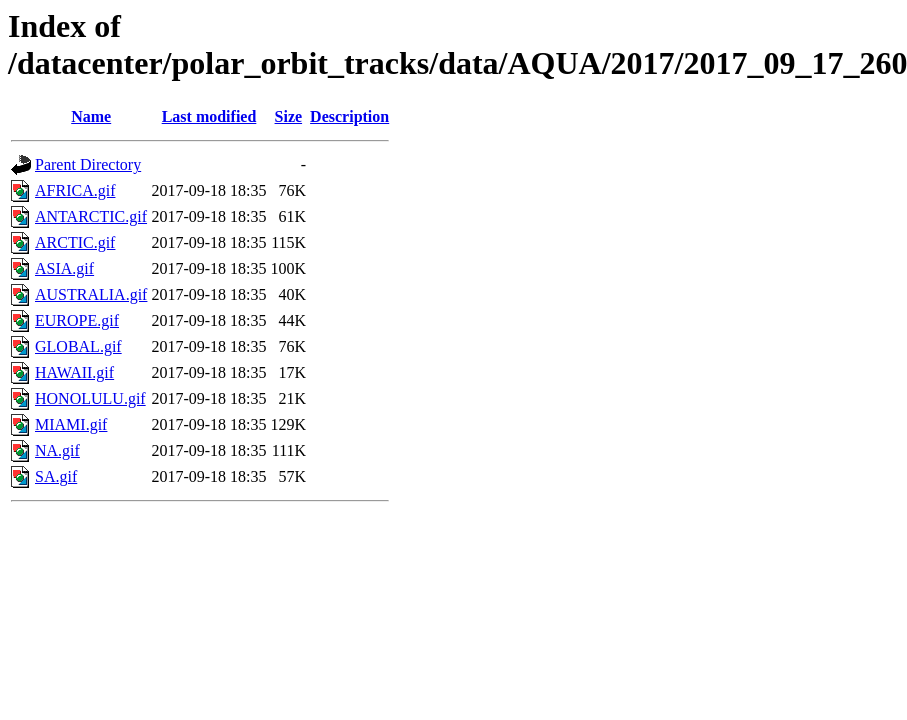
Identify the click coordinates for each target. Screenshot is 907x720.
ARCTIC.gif (75, 242)
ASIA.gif (64, 268)
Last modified (209, 116)
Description (349, 116)
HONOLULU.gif (90, 398)
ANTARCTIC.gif (91, 216)
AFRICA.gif (75, 190)
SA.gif (56, 476)
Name (91, 116)
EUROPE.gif (77, 320)
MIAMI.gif (71, 424)
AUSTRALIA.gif (91, 294)
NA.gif (57, 450)
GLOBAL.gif (78, 346)
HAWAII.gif (74, 372)
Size (289, 116)
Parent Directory (88, 164)
